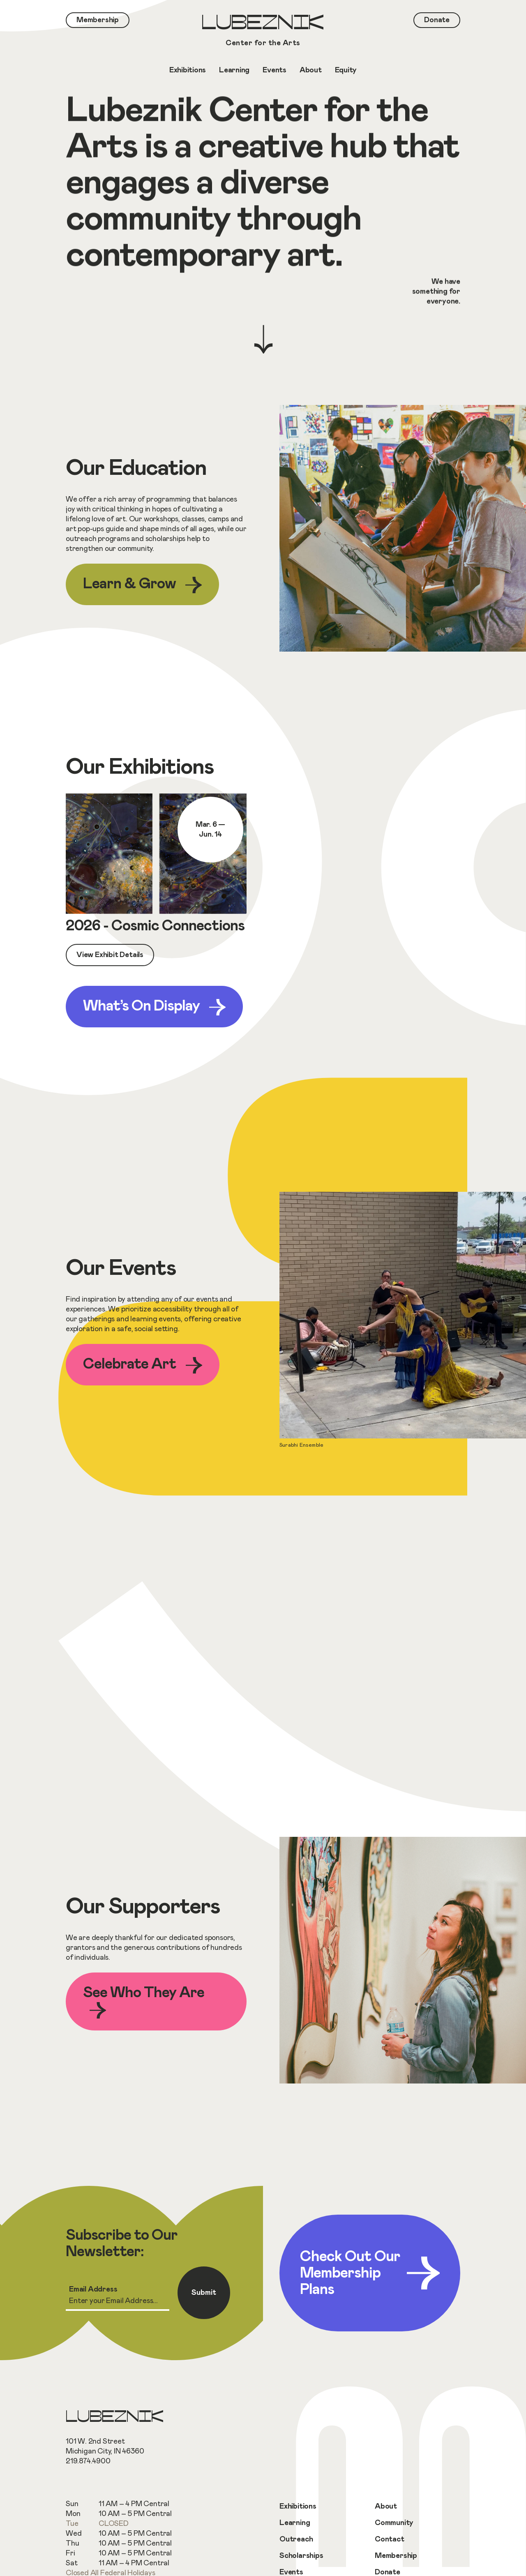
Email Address (93, 2289)
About (386, 2506)
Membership (396, 2556)
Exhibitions (297, 2506)
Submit (203, 2292)
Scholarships (301, 2556)
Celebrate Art (142, 1365)
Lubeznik (263, 31)
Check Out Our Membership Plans (370, 2273)
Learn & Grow (142, 584)
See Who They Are (143, 2001)
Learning (294, 2523)
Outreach (296, 2539)
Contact (389, 2539)
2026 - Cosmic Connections (155, 925)
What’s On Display (154, 1007)
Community (394, 2523)
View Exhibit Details (109, 955)
